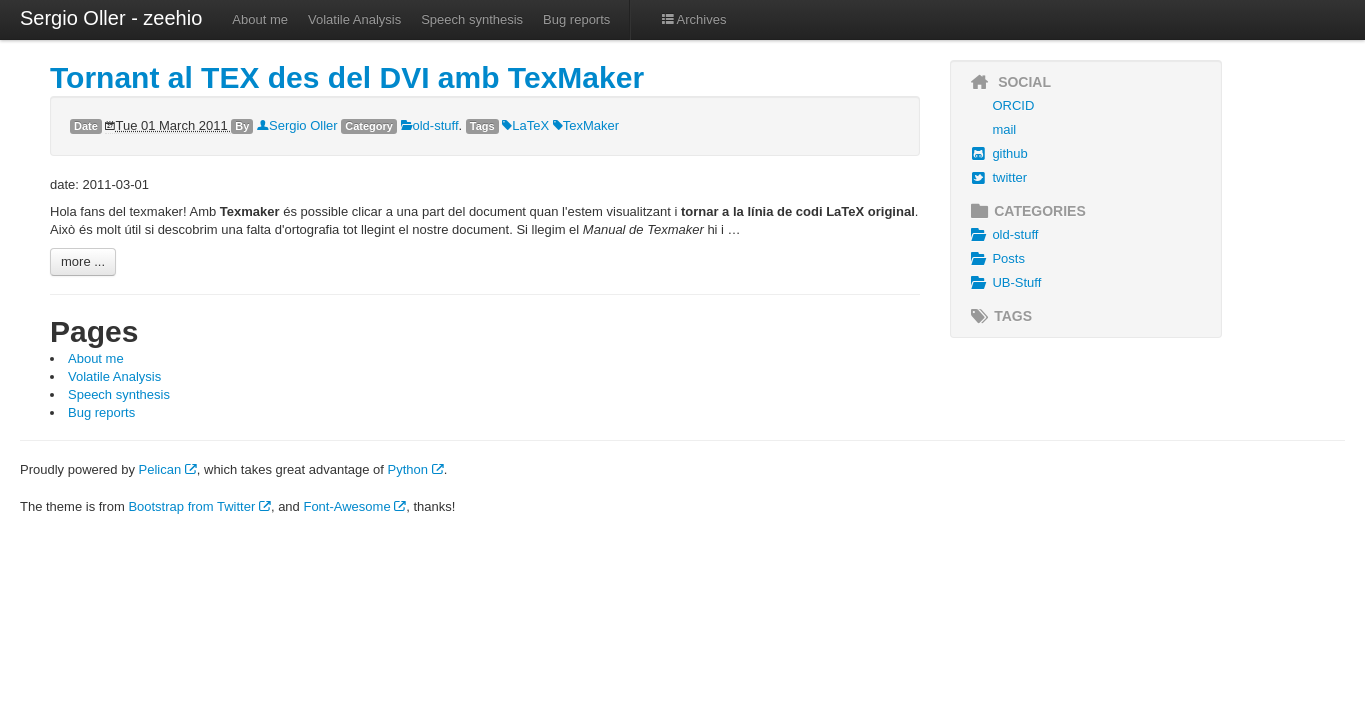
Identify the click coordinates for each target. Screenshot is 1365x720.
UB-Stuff (1003, 283)
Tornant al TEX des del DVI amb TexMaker (347, 77)
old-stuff (430, 125)
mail (1004, 129)
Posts (995, 259)
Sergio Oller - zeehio (111, 18)
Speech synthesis (472, 19)
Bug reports (576, 19)
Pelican (168, 469)
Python (416, 469)
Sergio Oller (297, 125)
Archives (693, 19)
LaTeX (525, 125)
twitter (996, 178)
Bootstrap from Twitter (199, 506)
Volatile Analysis (354, 19)
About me (260, 19)
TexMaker (586, 125)
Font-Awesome (354, 506)
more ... (83, 261)
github (997, 154)
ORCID (1013, 105)
